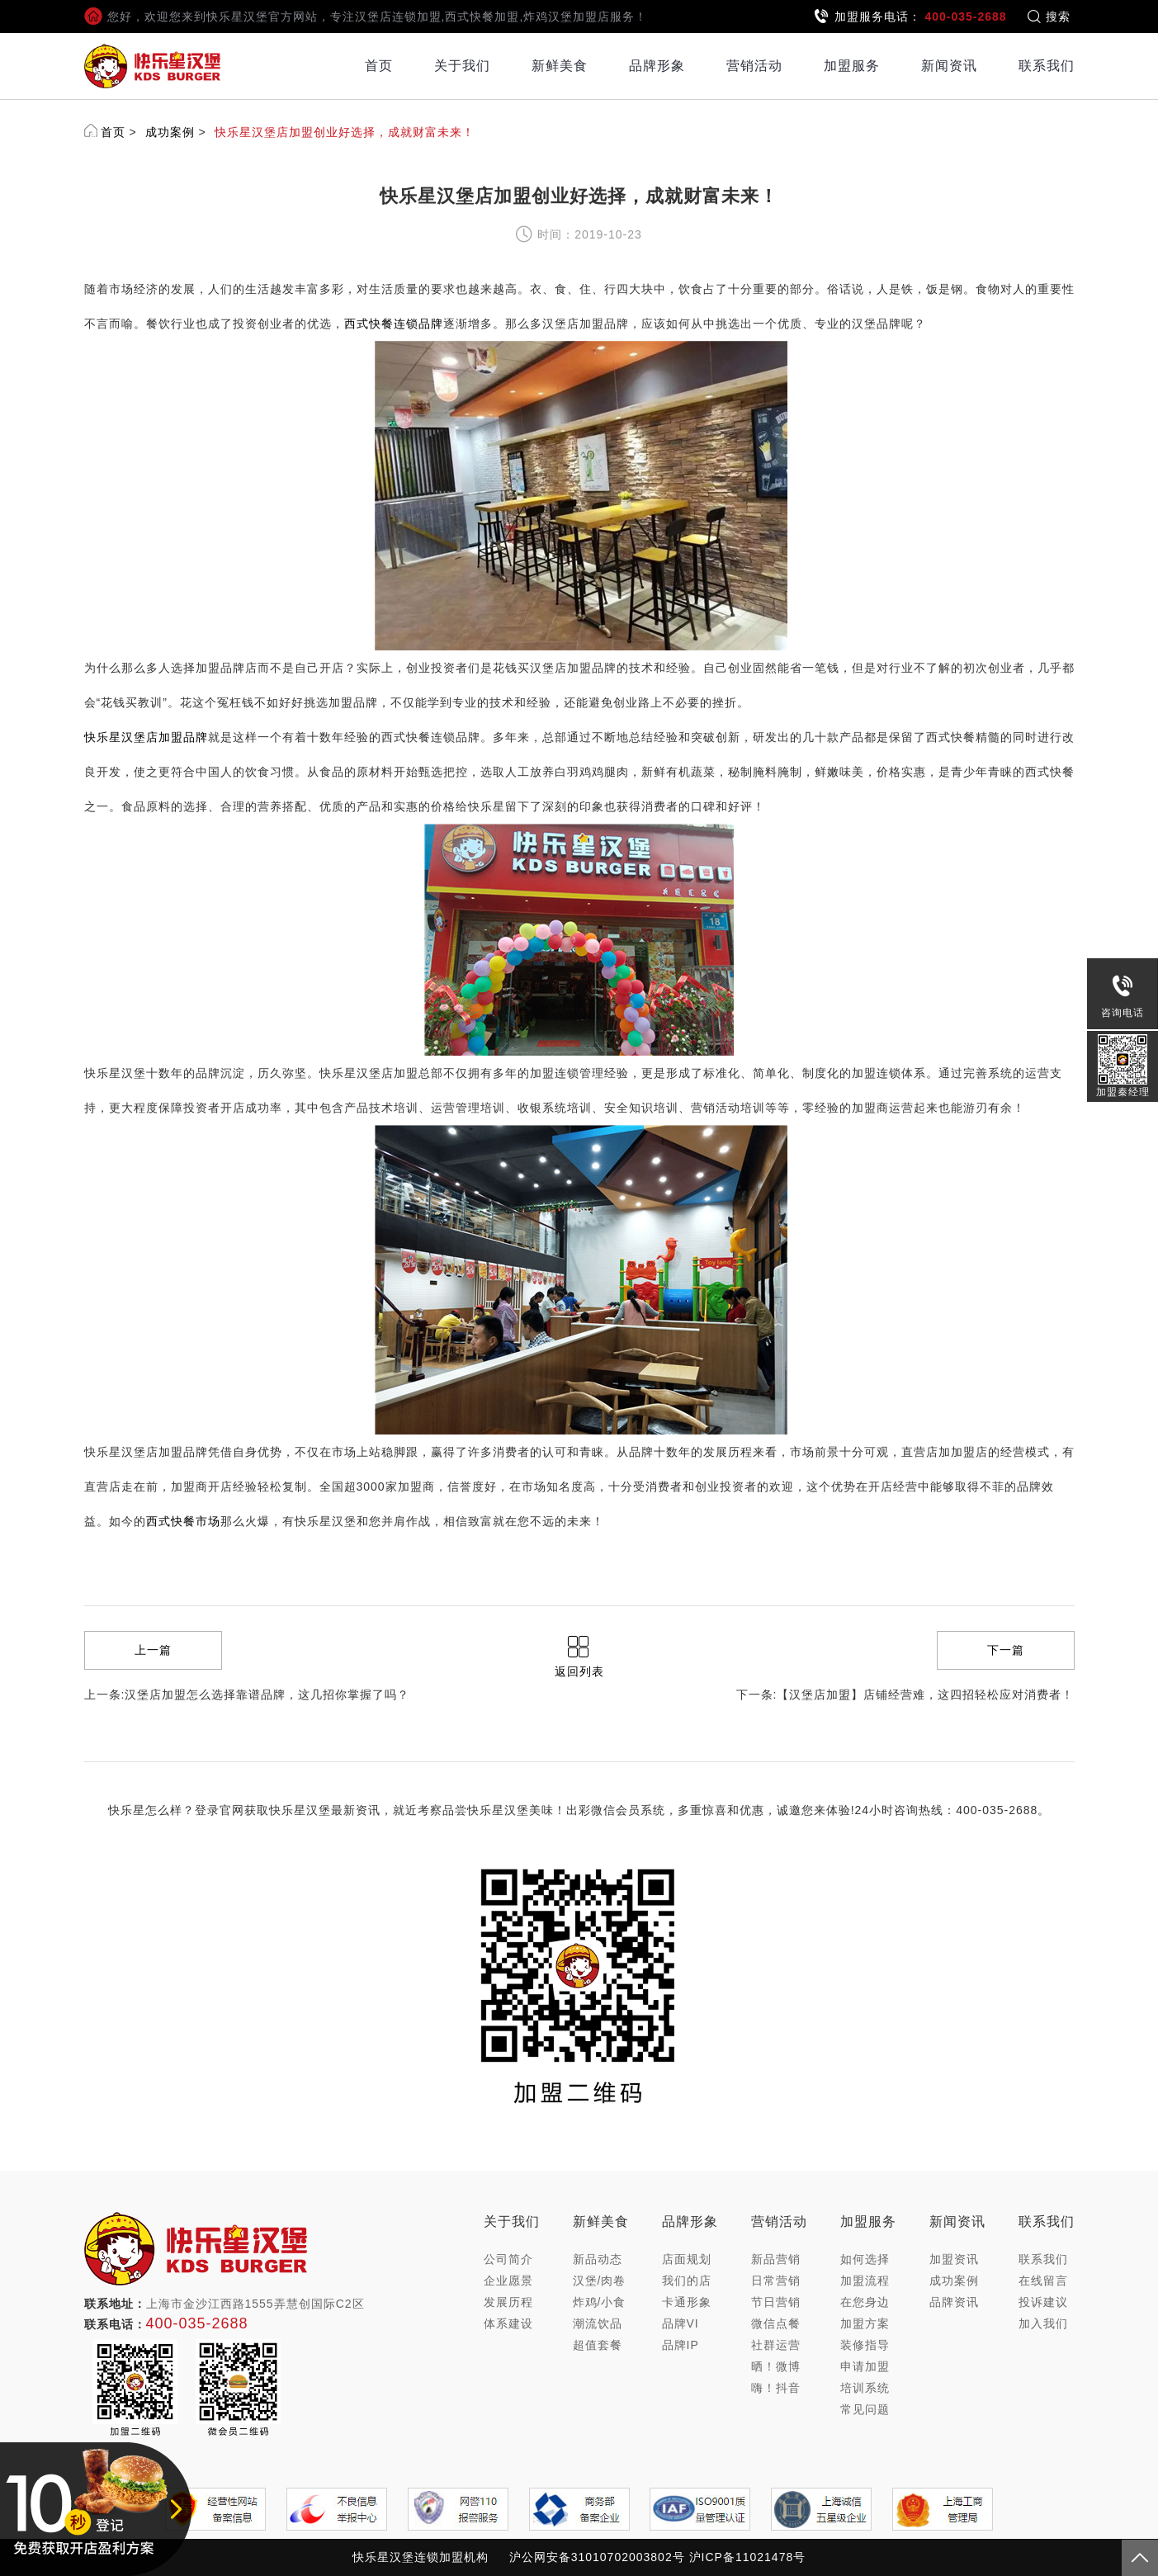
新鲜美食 (560, 66)
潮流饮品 (597, 2323)
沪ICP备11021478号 (747, 2557)
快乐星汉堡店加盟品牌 (146, 737)
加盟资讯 (954, 2259)
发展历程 (508, 2302)
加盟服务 (852, 66)
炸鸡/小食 (599, 2302)
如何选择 (865, 2259)
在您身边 (865, 2302)
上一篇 (153, 1650)
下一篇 (1005, 1650)
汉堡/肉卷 (599, 2280)
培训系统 (865, 2387)
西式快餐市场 (183, 1521)
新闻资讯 (949, 66)
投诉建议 (1043, 2302)
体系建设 (508, 2323)
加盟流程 (865, 2280)
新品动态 (597, 2259)
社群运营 (776, 2344)
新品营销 (776, 2259)
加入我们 (1043, 2323)
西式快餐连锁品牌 (393, 323)
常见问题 (865, 2409)
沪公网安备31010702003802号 (597, 2557)
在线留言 (1043, 2280)
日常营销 (776, 2280)
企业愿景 (508, 2280)
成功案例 (170, 132)
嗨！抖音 (776, 2387)
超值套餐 (597, 2344)
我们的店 (686, 2280)
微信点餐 (776, 2323)
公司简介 (508, 2259)
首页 (379, 66)
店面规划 (686, 2259)
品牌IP (680, 2344)
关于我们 (462, 66)
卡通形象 (686, 2302)
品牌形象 (657, 66)
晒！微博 (776, 2366)
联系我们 (1047, 66)
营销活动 (754, 66)
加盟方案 (865, 2323)
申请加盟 (865, 2366)
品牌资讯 (954, 2302)
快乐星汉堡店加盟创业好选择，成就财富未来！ (345, 132)
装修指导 (865, 2344)
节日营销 (776, 2302)
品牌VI (680, 2323)
